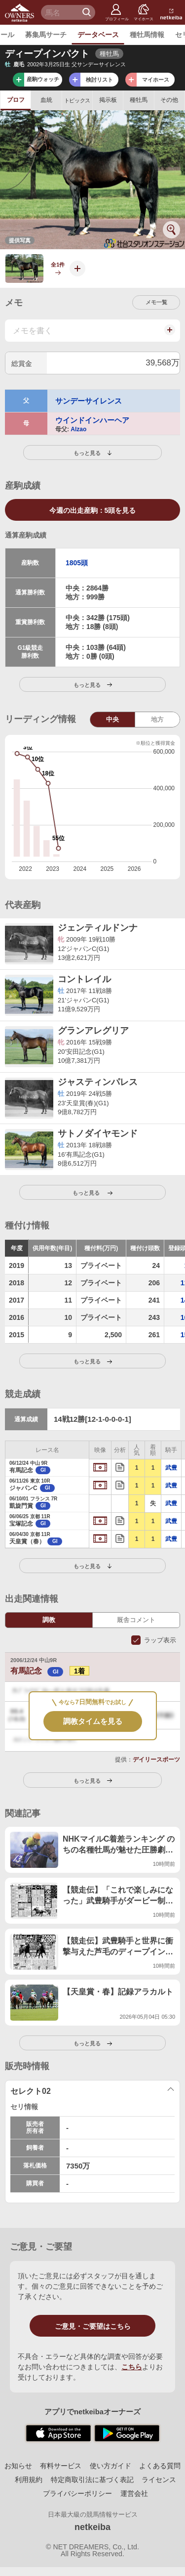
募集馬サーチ (46, 35)
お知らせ (18, 2466)
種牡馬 (139, 99)
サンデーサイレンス (88, 401)
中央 (112, 719)
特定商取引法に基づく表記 (92, 2480)
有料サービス (60, 2466)
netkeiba (92, 2527)
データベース (98, 35)
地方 (157, 719)
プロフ (16, 99)
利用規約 (28, 2480)
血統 (46, 99)
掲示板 (108, 99)
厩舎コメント (136, 1620)
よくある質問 (160, 2466)
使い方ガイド (110, 2466)
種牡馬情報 (147, 35)
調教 (48, 1620)
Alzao (78, 429)
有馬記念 (38, 1671)
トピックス (77, 100)
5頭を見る (92, 510)
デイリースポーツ (156, 1759)
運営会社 (134, 2493)
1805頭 (77, 563)
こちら (131, 2367)
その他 (169, 99)
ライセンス (159, 2480)
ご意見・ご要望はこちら (93, 2326)
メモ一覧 (156, 302)
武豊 (171, 1467)
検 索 (87, 12)
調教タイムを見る (92, 1721)
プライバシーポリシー (77, 2493)
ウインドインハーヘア (92, 420)
